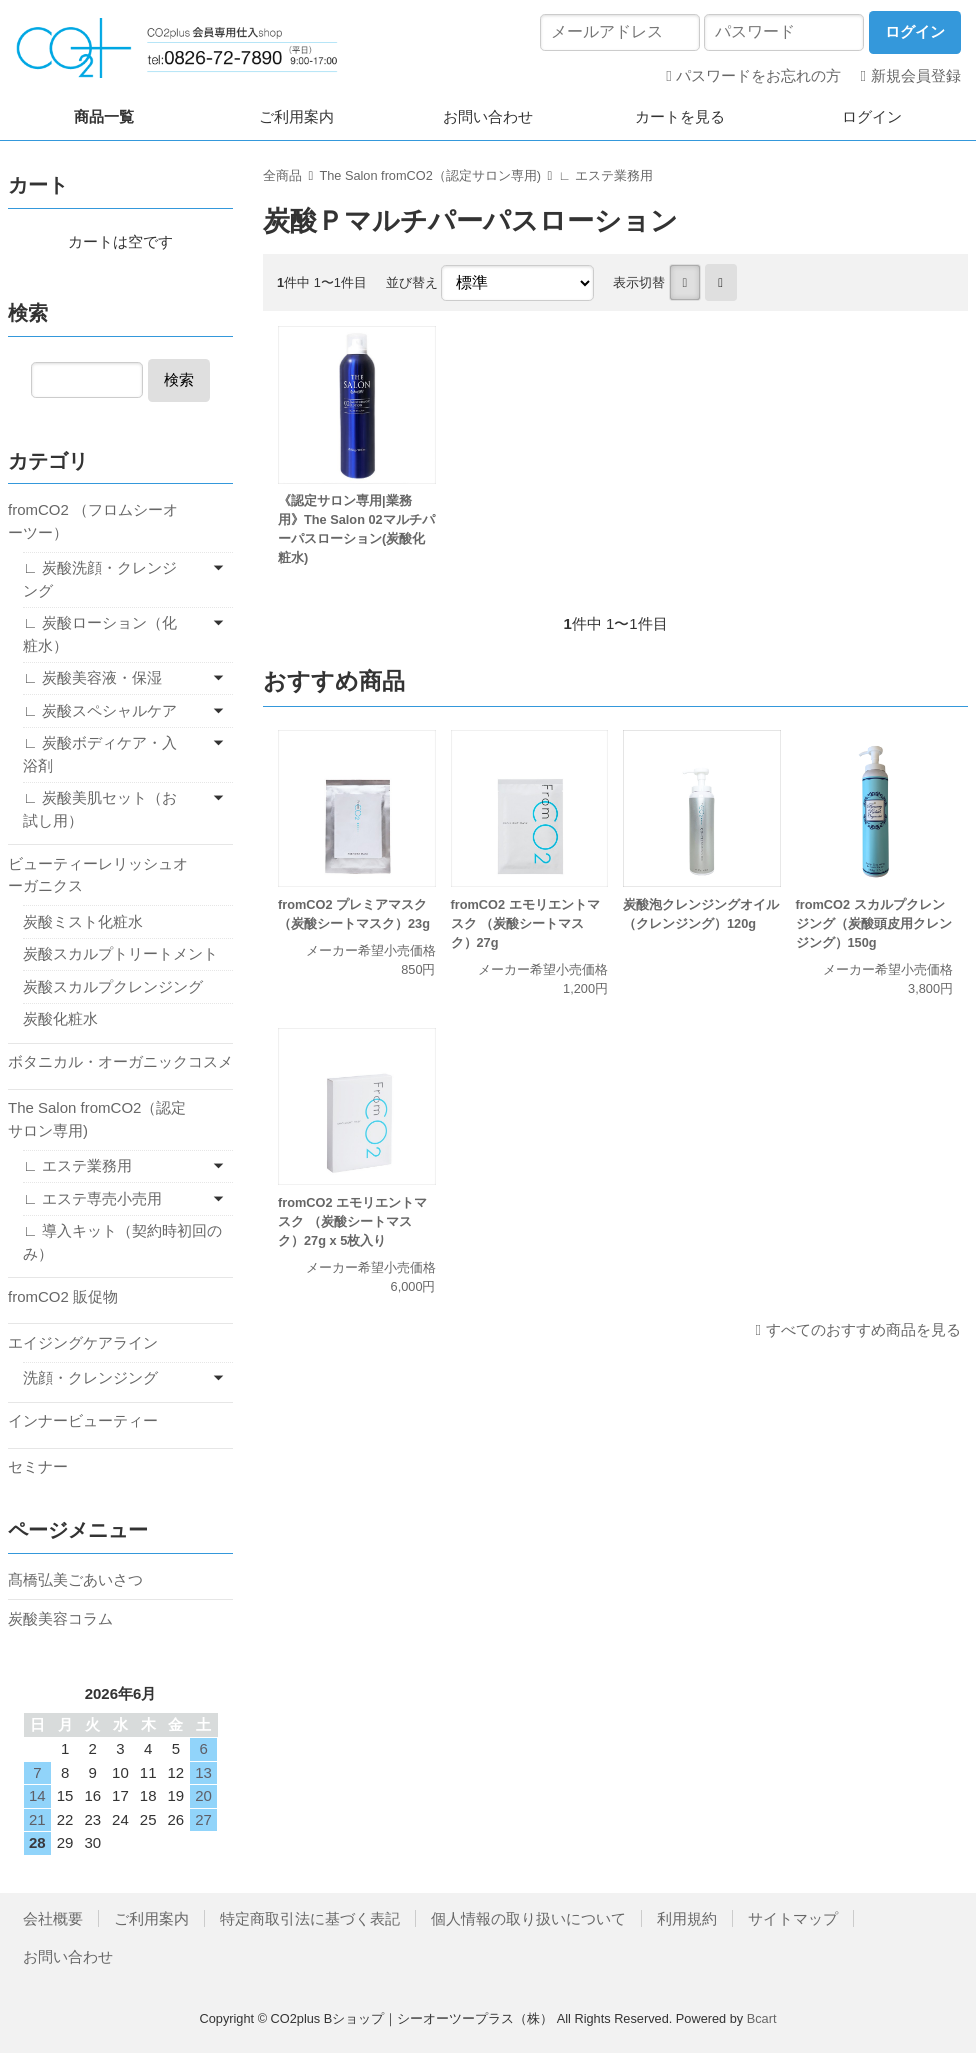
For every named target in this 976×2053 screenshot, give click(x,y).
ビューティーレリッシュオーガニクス (98, 875)
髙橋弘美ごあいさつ (75, 1579)
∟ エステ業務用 (605, 175)
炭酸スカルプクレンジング (113, 986)
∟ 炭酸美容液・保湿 (92, 677)
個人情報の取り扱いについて (528, 1918)
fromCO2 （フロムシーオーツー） (93, 521)
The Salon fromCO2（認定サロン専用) (430, 175)
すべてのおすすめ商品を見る (863, 1329)
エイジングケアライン (83, 1342)
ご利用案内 (296, 116)
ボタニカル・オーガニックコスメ (120, 1061)
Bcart (762, 2018)
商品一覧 (104, 116)
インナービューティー (83, 1420)
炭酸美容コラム (60, 1618)
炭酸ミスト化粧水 (83, 921)
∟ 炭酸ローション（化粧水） (100, 634)
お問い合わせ (488, 116)
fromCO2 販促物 (63, 1296)
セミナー (38, 1466)
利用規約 (687, 1918)
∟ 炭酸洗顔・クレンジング (100, 579)
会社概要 (53, 1918)
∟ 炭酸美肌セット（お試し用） (100, 809)
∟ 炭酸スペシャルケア (100, 710)
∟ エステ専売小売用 (92, 1198)
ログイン (872, 116)
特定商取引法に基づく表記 (310, 1918)
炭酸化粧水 (60, 1018)
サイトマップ (793, 1918)
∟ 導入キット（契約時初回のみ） (122, 1242)
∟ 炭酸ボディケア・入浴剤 (100, 754)
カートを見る (680, 116)
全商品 (282, 175)
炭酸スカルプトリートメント (120, 953)
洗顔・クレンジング (90, 1377)
